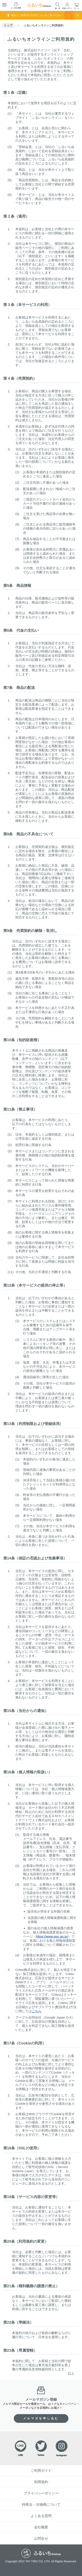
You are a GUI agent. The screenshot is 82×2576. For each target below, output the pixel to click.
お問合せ (41, 2538)
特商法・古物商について (41, 2504)
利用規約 (41, 2482)
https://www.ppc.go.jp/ (52, 1936)
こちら (37, 2011)
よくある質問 (41, 2516)
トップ (8, 25)
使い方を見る (69, 15)
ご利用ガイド (41, 2470)
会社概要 (41, 2527)
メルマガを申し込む (41, 2418)
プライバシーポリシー (41, 2493)
